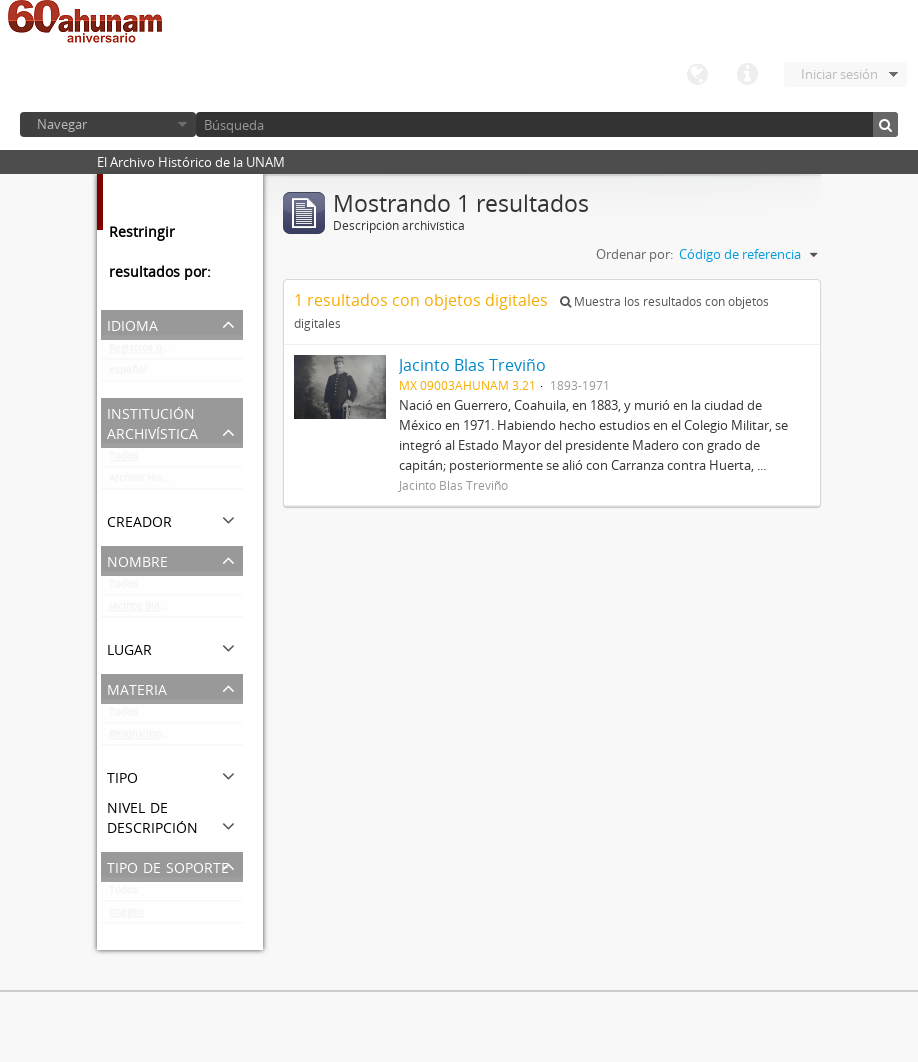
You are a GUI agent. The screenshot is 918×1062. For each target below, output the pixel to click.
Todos (123, 460)
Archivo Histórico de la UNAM (176, 482)
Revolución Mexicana (159, 738)
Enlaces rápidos (747, 75)
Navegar (62, 124)
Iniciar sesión (839, 74)
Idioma (697, 75)
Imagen (126, 916)
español (128, 374)
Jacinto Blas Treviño (156, 610)
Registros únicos (148, 352)
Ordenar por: (634, 254)
